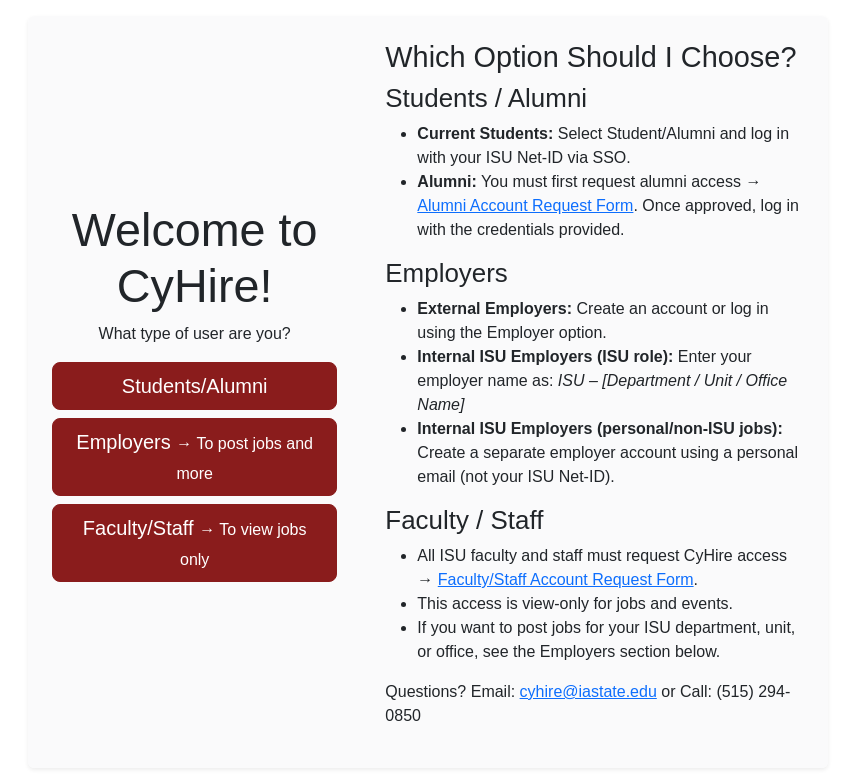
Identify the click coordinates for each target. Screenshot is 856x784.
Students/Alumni (195, 386)
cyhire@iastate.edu (588, 691)
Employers (194, 456)
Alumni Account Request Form (525, 205)
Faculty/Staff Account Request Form (566, 579)
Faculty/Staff (195, 542)
